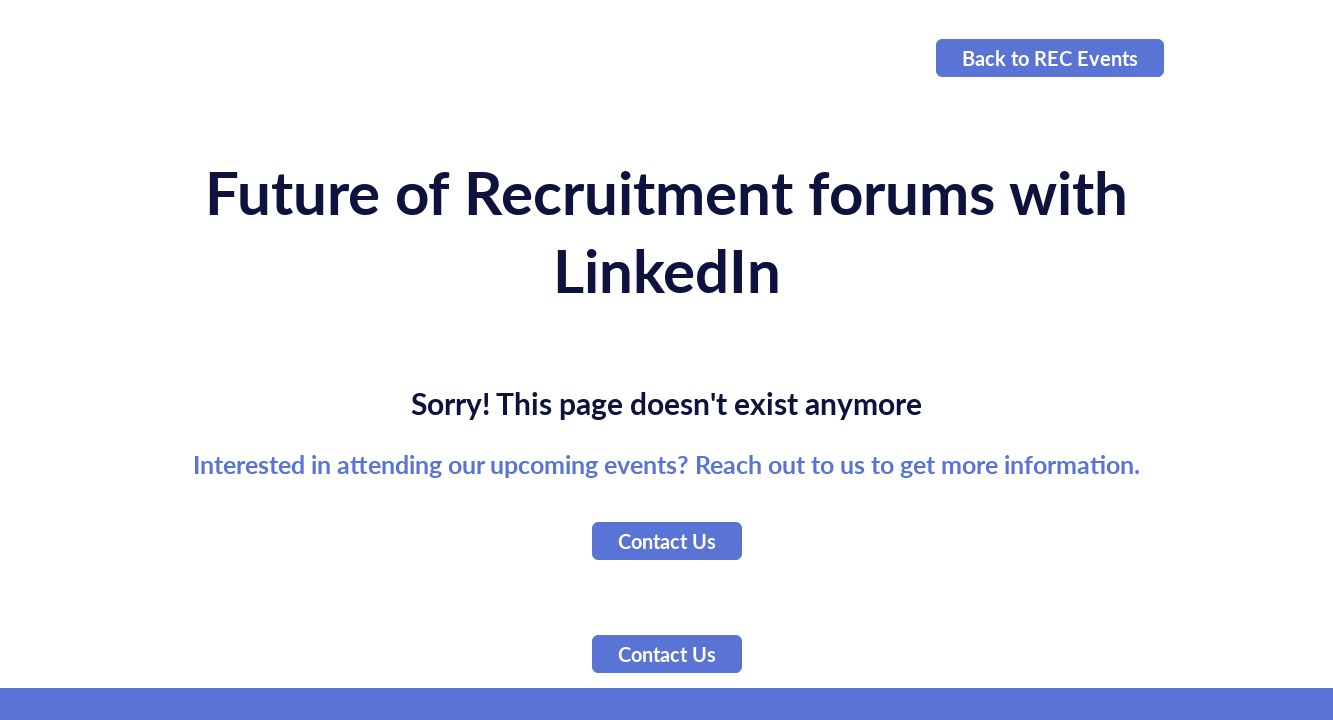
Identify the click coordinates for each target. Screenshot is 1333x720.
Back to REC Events (1050, 58)
